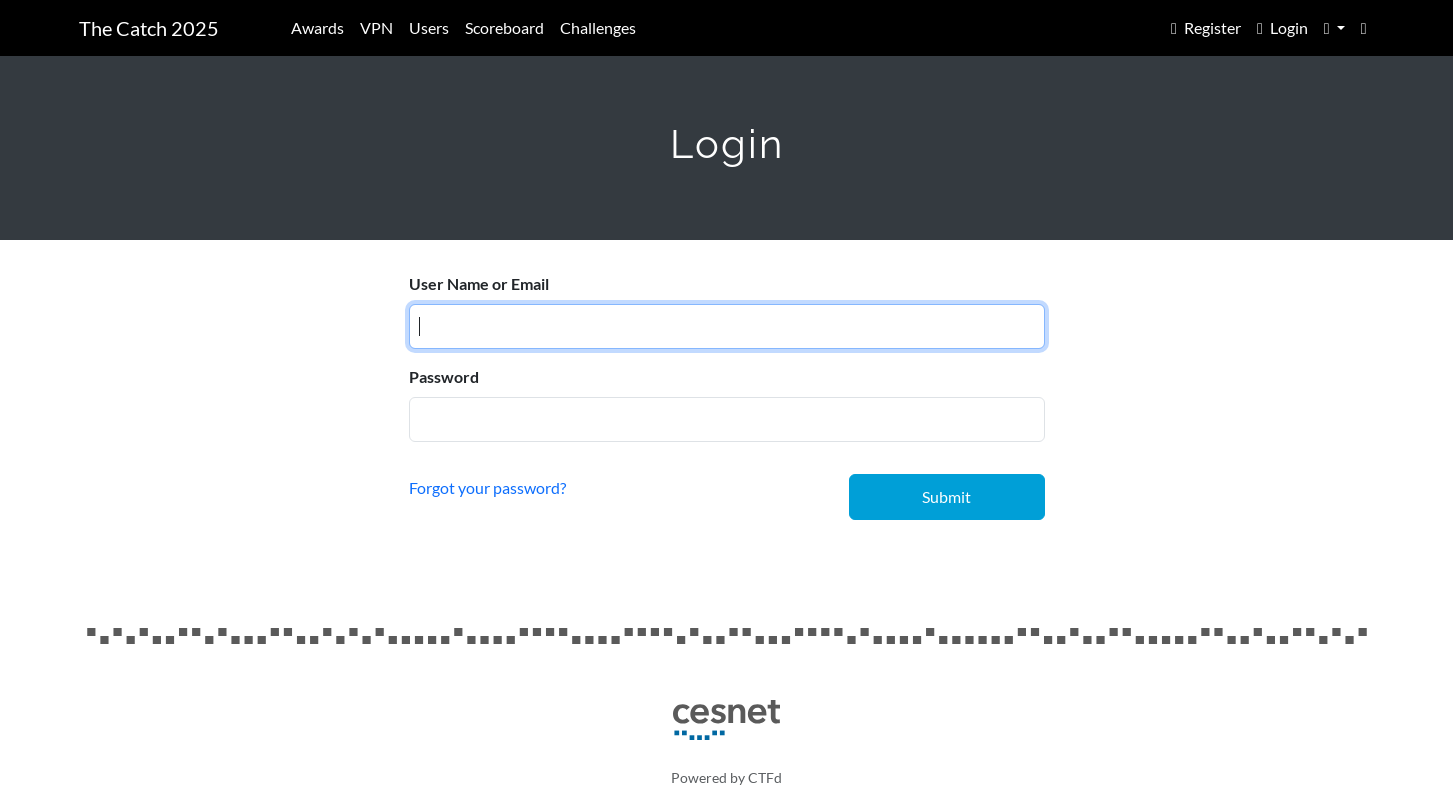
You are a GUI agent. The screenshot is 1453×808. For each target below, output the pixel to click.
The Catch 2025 (149, 28)
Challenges (598, 27)
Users (429, 27)
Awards (317, 27)
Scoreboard (504, 27)
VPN (376, 27)
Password (444, 376)
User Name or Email (479, 283)
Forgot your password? (487, 487)
